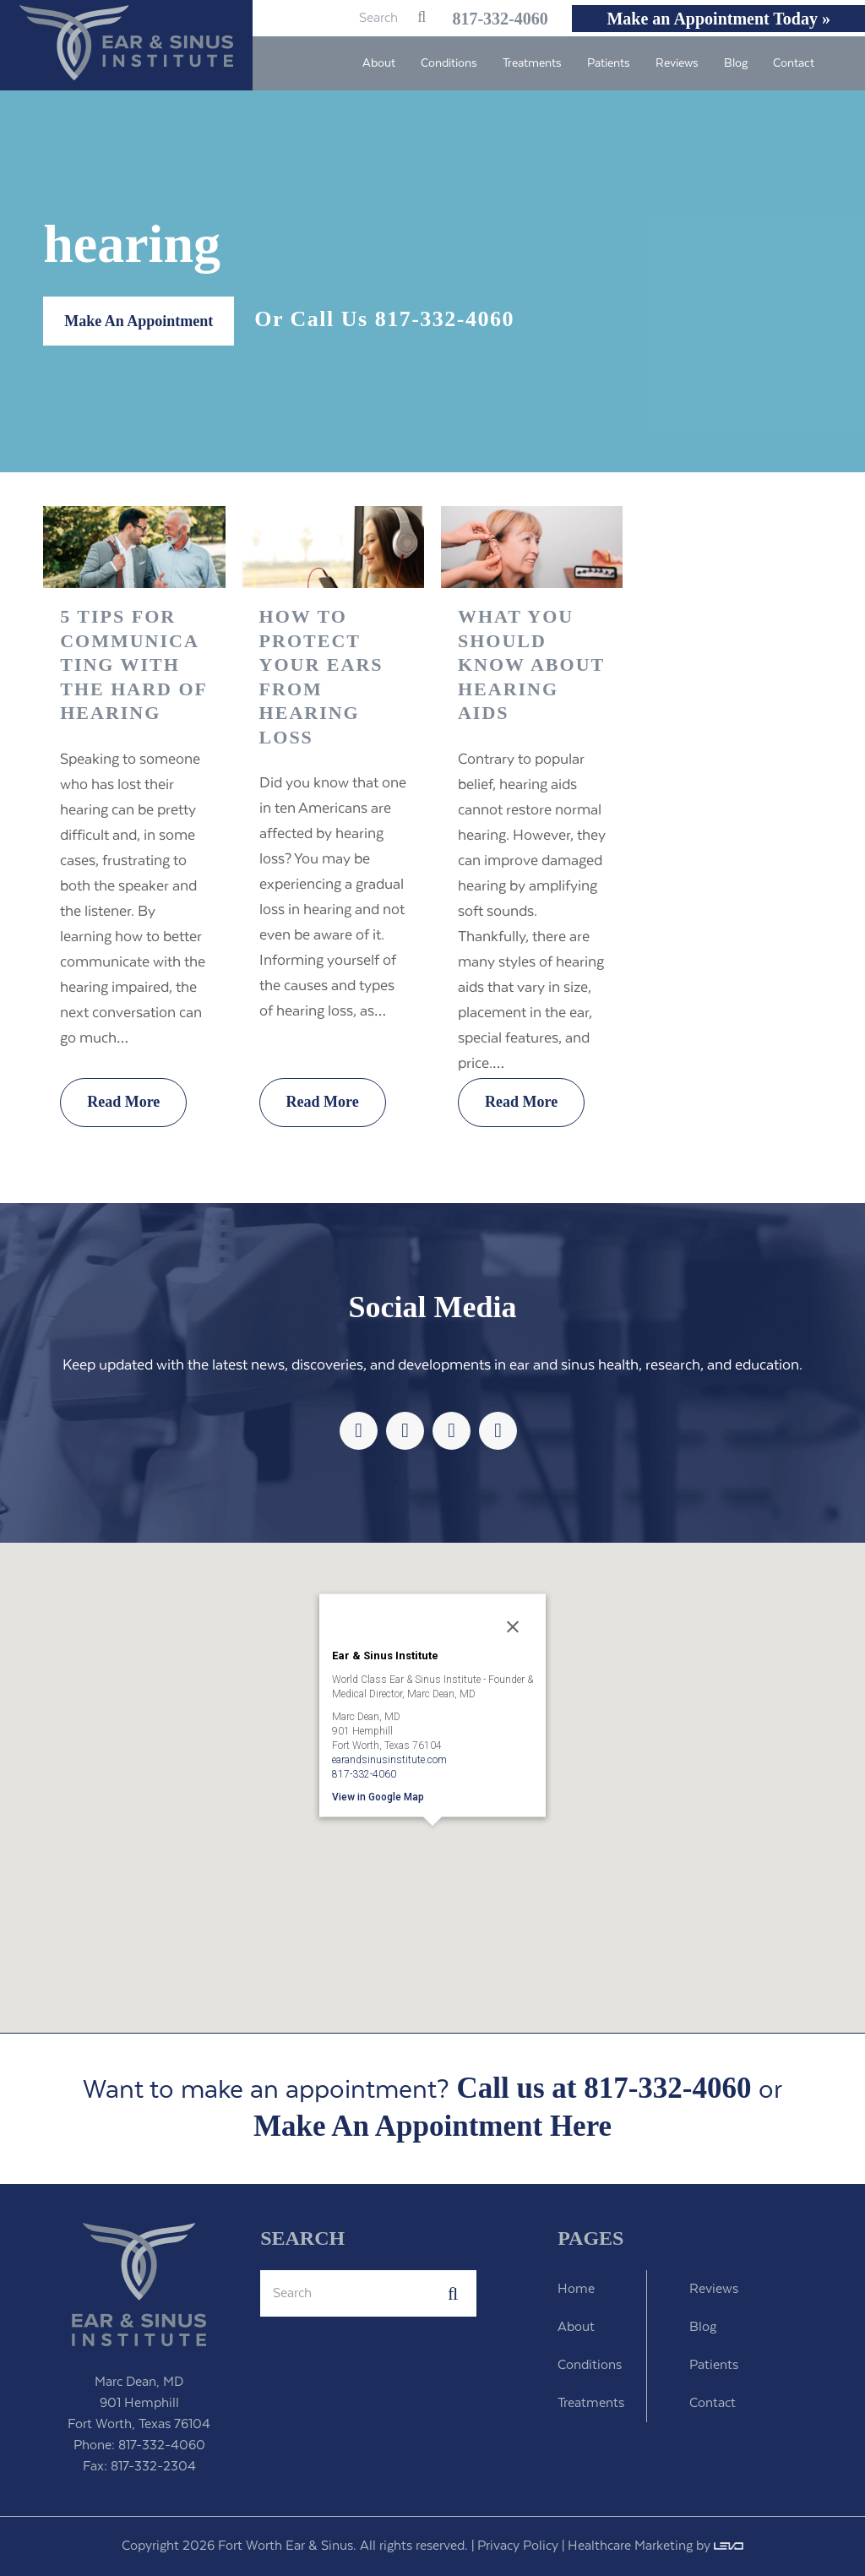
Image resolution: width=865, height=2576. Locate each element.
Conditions (590, 2365)
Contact (712, 2403)
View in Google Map (378, 1796)
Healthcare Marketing (630, 2546)
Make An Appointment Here (432, 2126)
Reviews (713, 2289)
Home (576, 2289)
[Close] (512, 1626)
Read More (123, 1101)
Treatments (591, 2403)
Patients (713, 2365)
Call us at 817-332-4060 (603, 2088)
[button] (432, 1849)
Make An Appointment (138, 321)
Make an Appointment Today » (718, 18)
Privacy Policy (517, 2546)
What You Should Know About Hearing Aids (531, 664)
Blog (702, 2327)
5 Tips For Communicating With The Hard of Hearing (133, 664)
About (576, 2327)
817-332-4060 (490, 18)
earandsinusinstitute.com (389, 1759)
